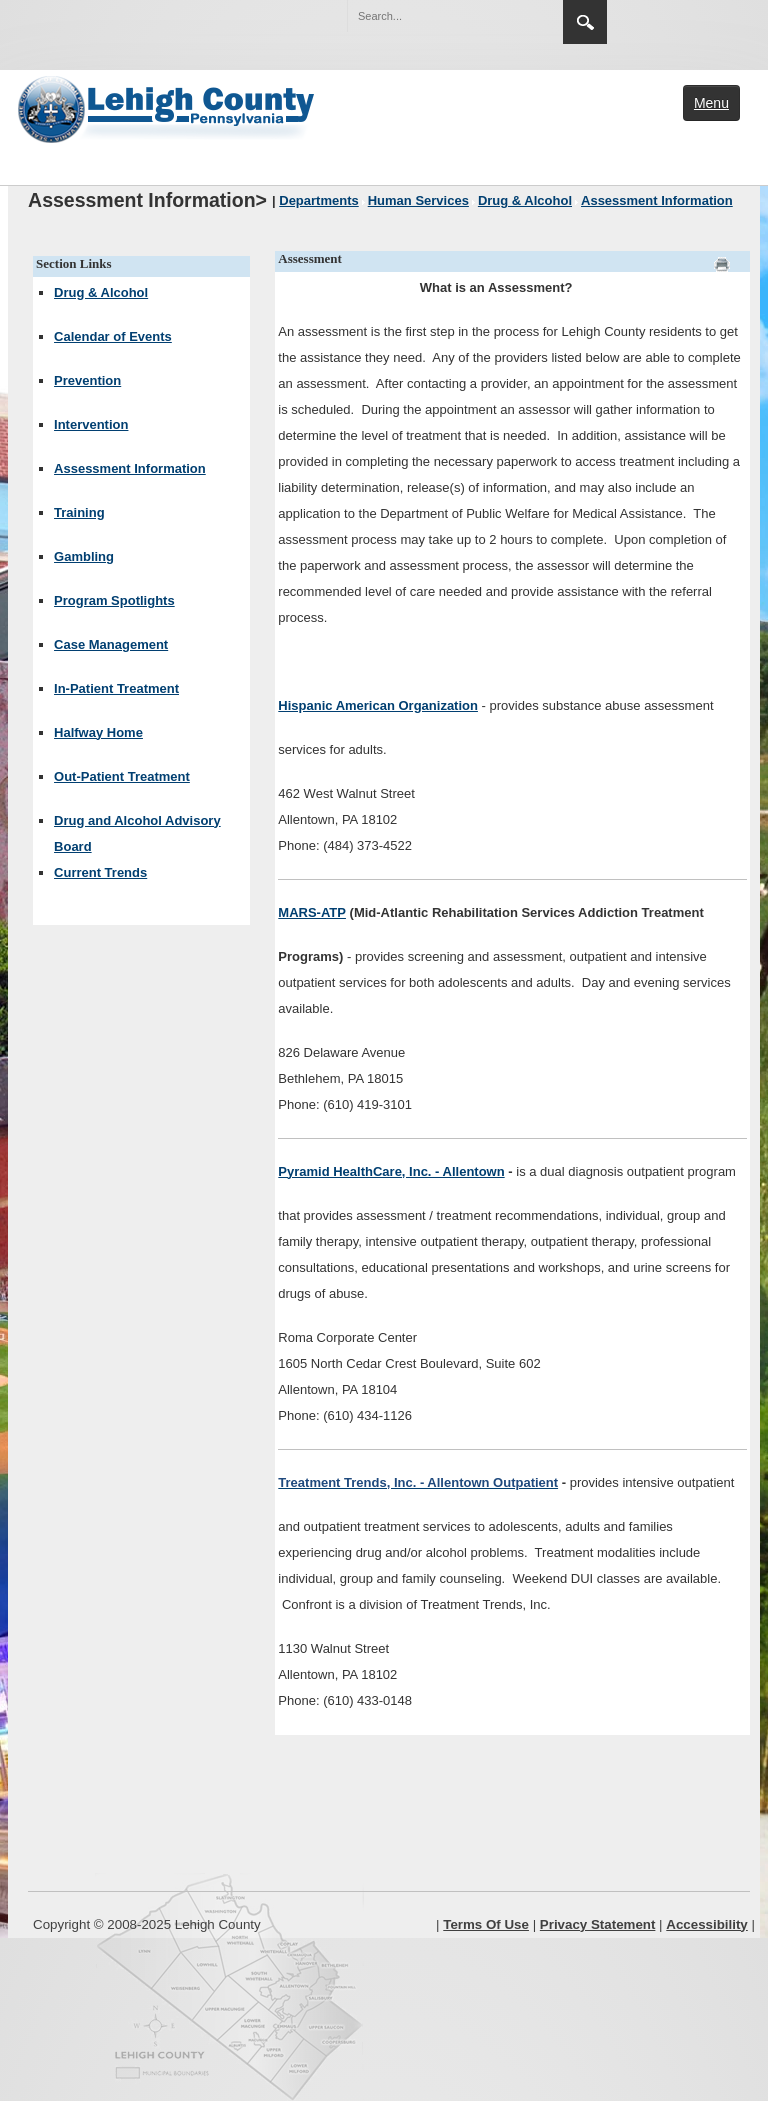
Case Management (111, 644)
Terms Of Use (486, 1924)
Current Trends (100, 872)
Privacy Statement (598, 1924)
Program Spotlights (114, 600)
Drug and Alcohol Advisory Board (137, 833)
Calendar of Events (113, 336)
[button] (505, 15)
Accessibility (707, 1924)
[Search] (435, 16)
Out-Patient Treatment (122, 776)
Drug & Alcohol (101, 292)
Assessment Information (130, 468)
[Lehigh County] (168, 107)
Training (79, 512)
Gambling (84, 556)
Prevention (87, 380)
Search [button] (585, 22)
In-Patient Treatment (116, 688)
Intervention (91, 424)
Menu (711, 103)
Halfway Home (98, 732)
